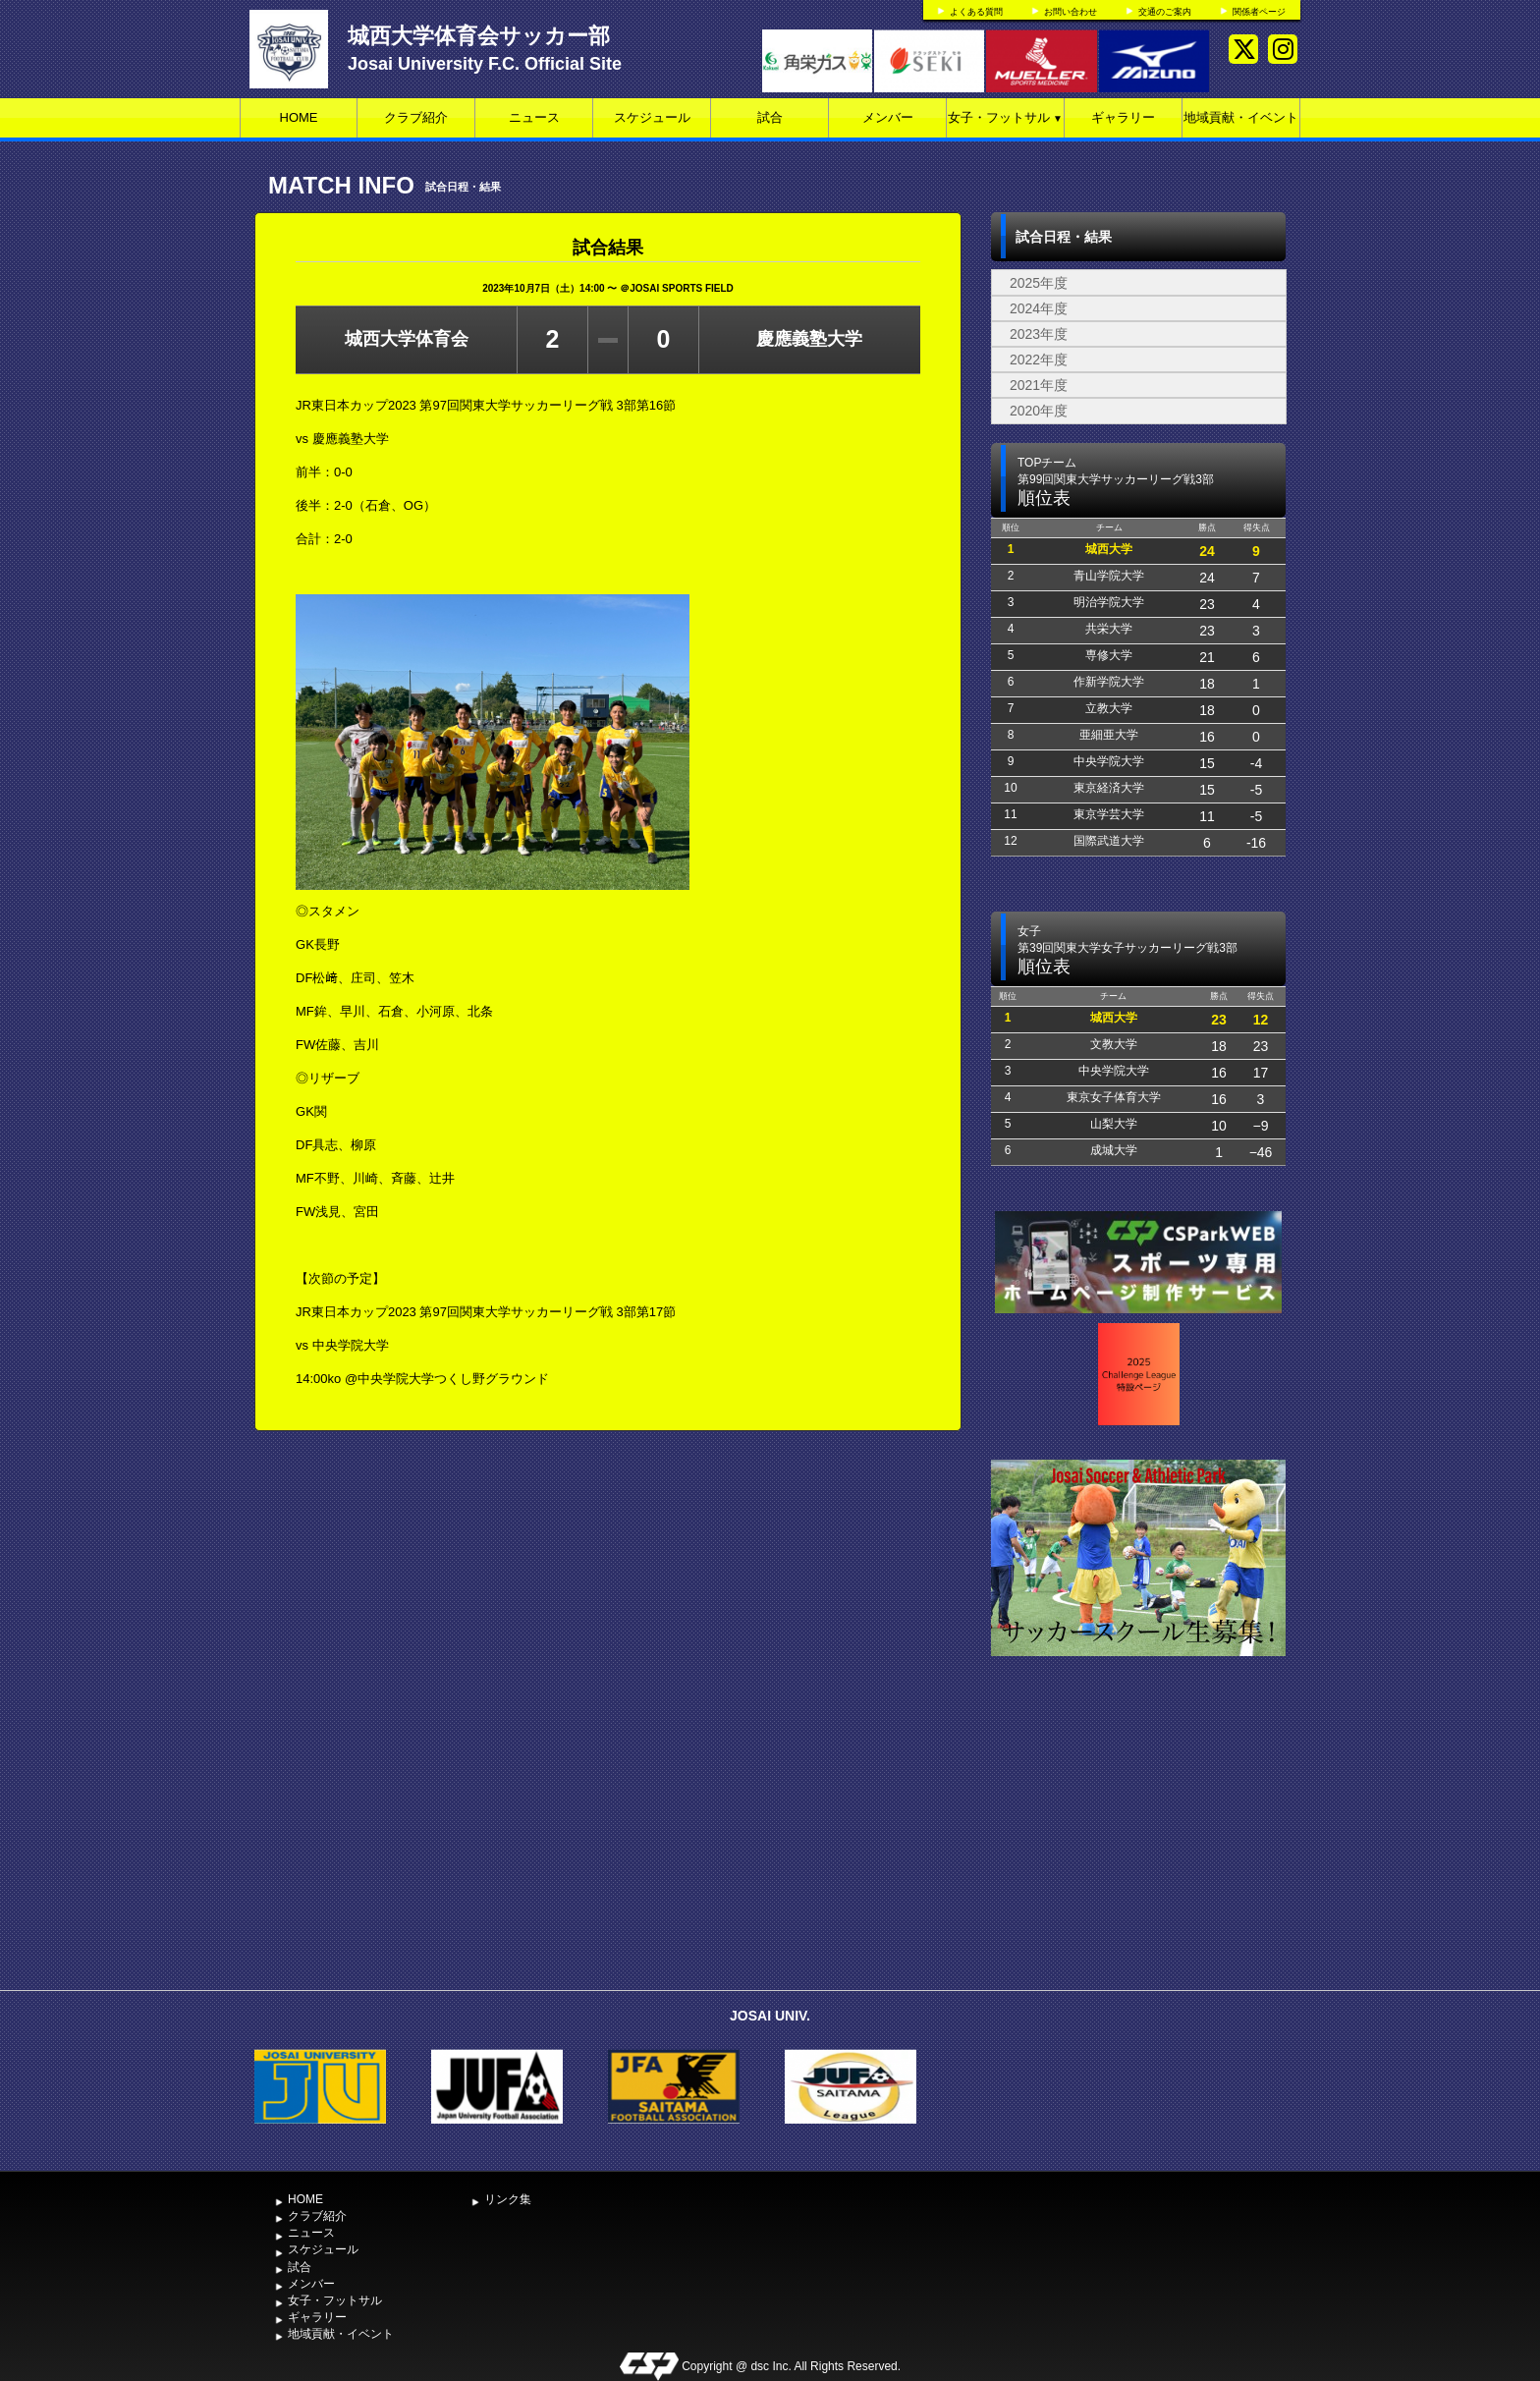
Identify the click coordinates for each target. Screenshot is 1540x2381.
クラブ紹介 (416, 117)
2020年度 (1039, 410)
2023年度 (1039, 334)
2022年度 (1039, 359)
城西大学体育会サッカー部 (479, 36)
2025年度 (1039, 283)
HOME (299, 117)
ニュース (534, 117)
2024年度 (1039, 308)
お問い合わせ (1070, 12)
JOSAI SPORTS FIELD (682, 288)
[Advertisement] (1138, 1833)
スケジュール (652, 117)
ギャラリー (1123, 117)
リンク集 (507, 2199)
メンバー (887, 117)
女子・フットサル (1005, 117)
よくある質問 (976, 12)
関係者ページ (1259, 12)
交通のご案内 (1164, 12)
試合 (770, 117)
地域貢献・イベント (1240, 117)
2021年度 (1039, 385)
